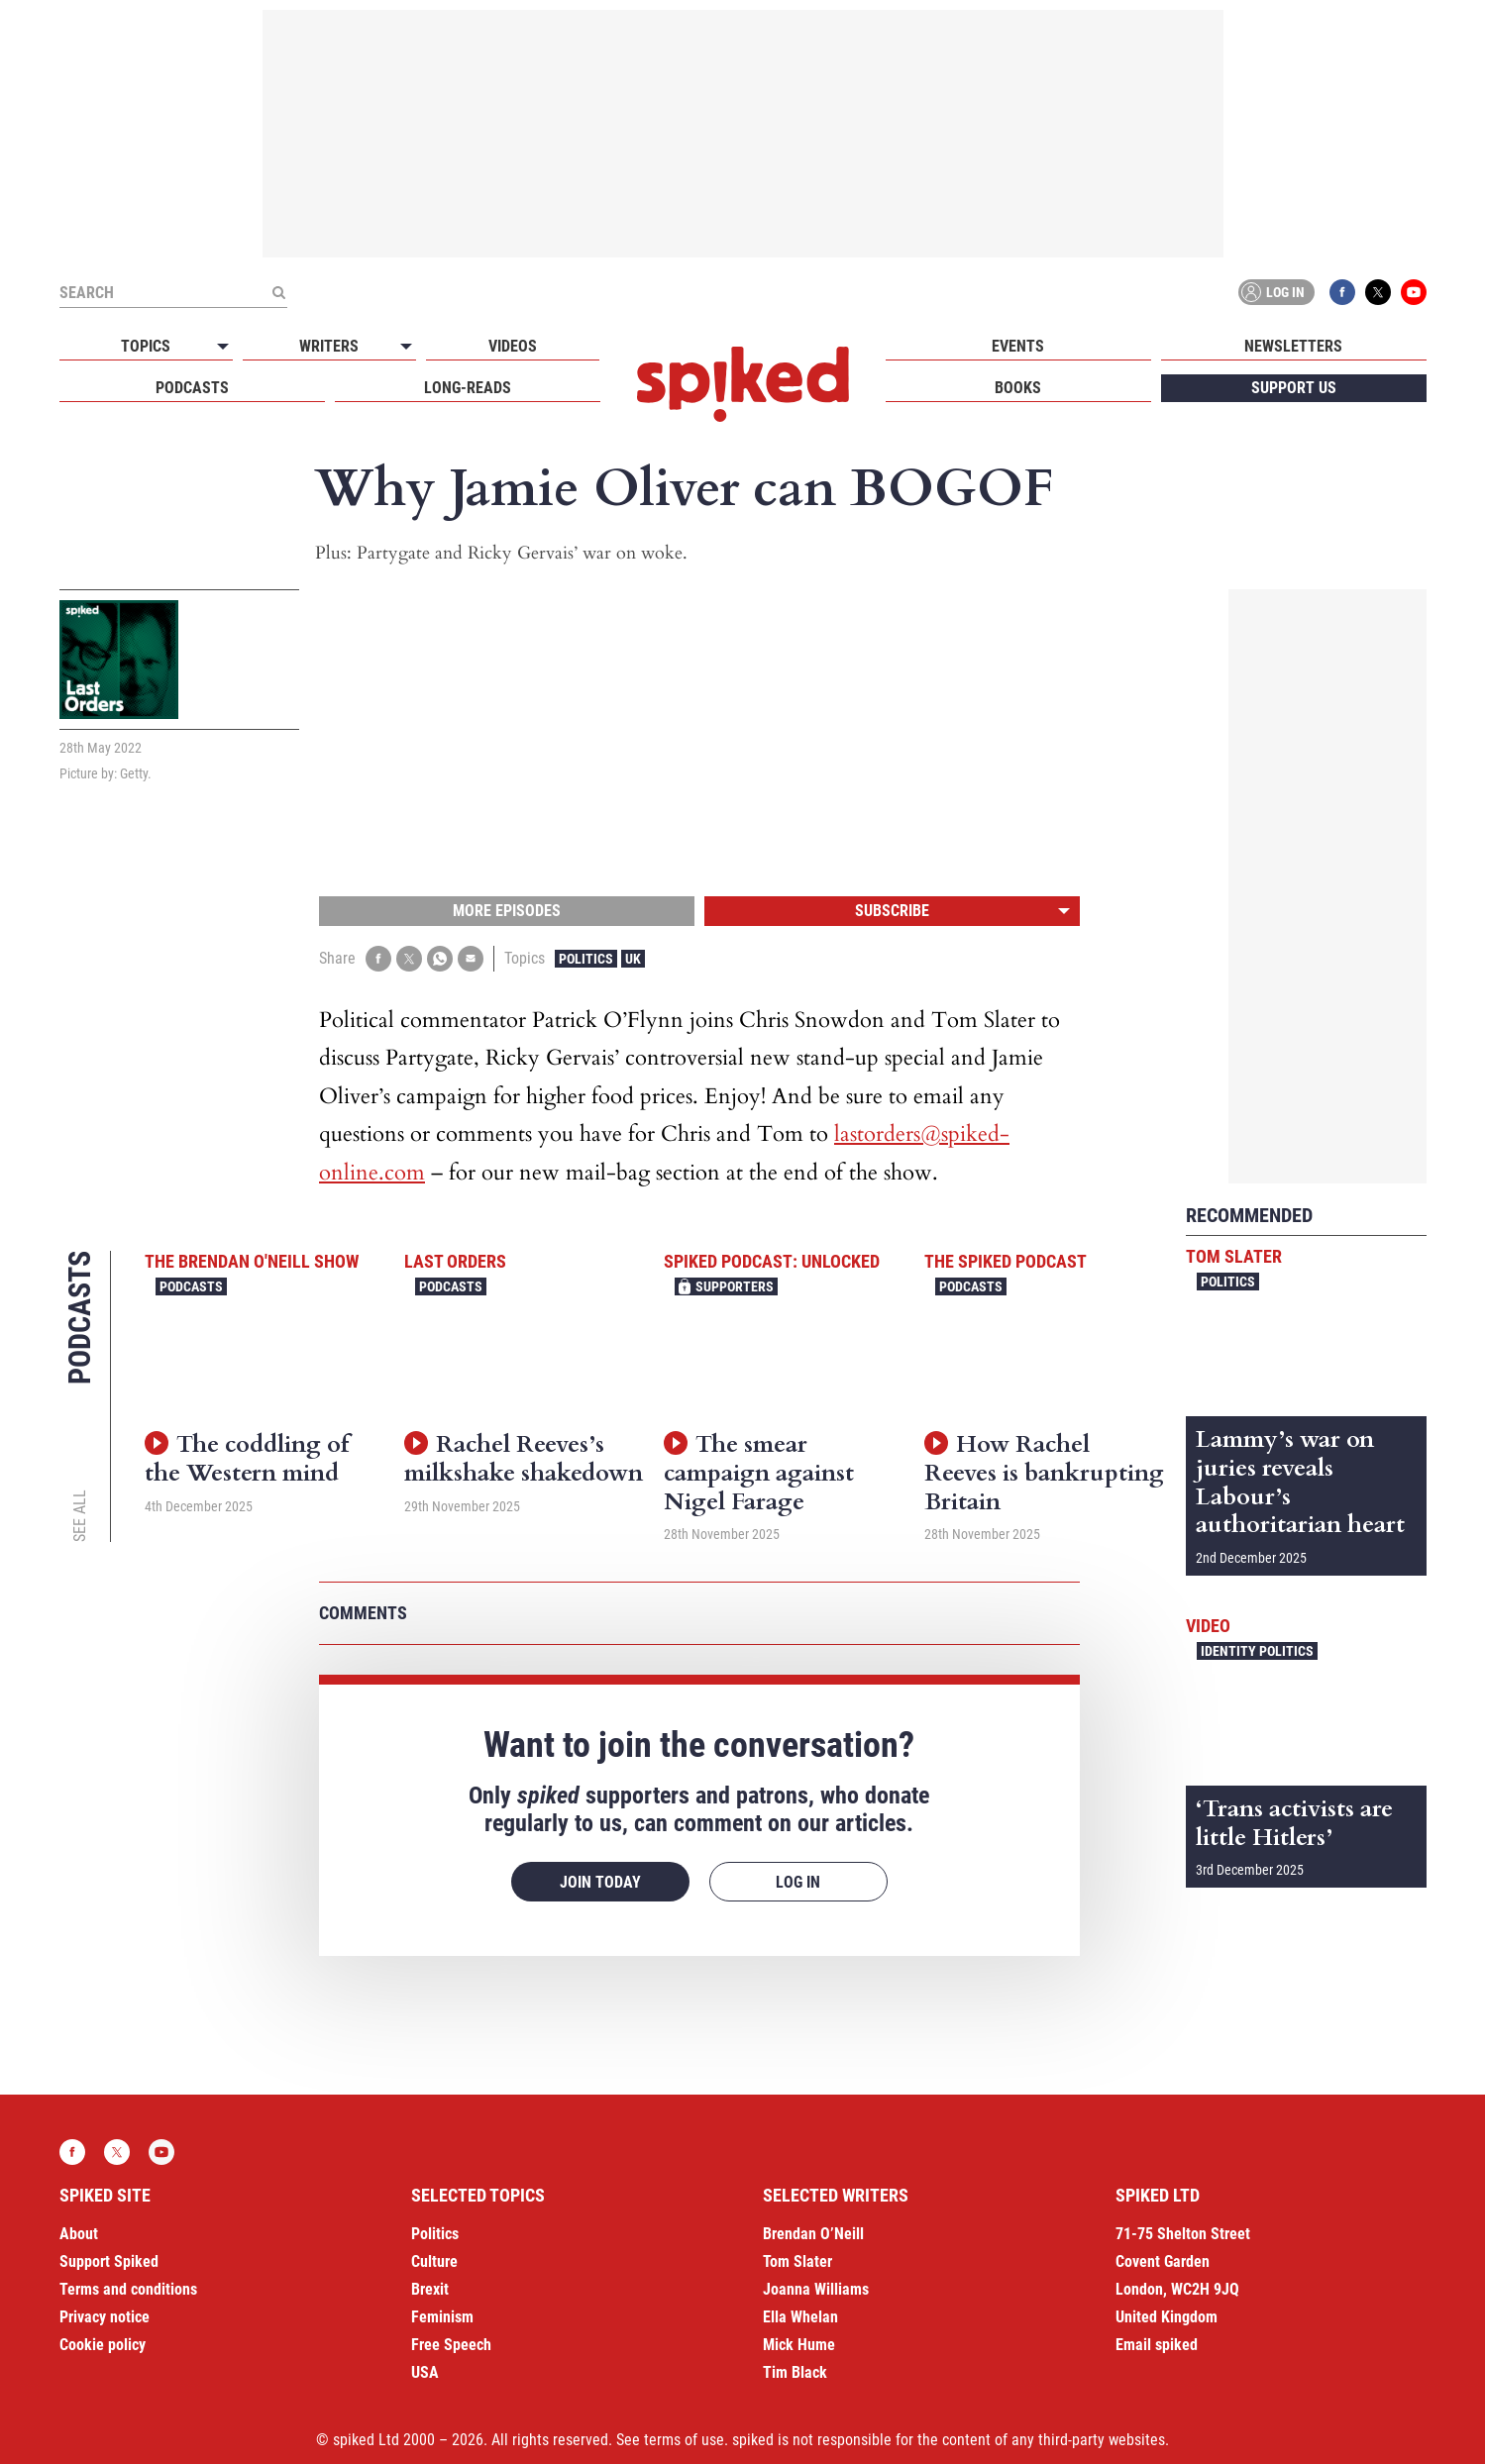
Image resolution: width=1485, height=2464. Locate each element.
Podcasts (192, 387)
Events (1018, 346)
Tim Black (795, 2372)
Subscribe (892, 910)
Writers (329, 346)
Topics (145, 346)
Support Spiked (109, 2261)
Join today (600, 1882)
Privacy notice (104, 2317)
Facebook (1342, 292)
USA (425, 2372)
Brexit (430, 2289)
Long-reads (467, 387)
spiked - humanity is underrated (743, 384)
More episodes (507, 910)
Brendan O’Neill (813, 2233)
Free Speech (451, 2344)
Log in (1273, 292)
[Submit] (279, 292)
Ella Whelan (800, 2317)
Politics (586, 959)
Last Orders (455, 1261)
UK (633, 959)
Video (1208, 1625)
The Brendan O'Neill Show (252, 1261)
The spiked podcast (1005, 1261)
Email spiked (1156, 2344)
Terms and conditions (128, 2289)
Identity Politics (1257, 1651)
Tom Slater (1234, 1256)
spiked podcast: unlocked (772, 1261)
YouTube (1414, 292)
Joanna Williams (816, 2289)
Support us (1293, 387)
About (78, 2233)
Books (1018, 387)
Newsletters (1293, 346)
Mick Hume (799, 2344)
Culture (434, 2261)
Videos (512, 346)
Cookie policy (102, 2344)
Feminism (442, 2317)
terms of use (684, 2439)
